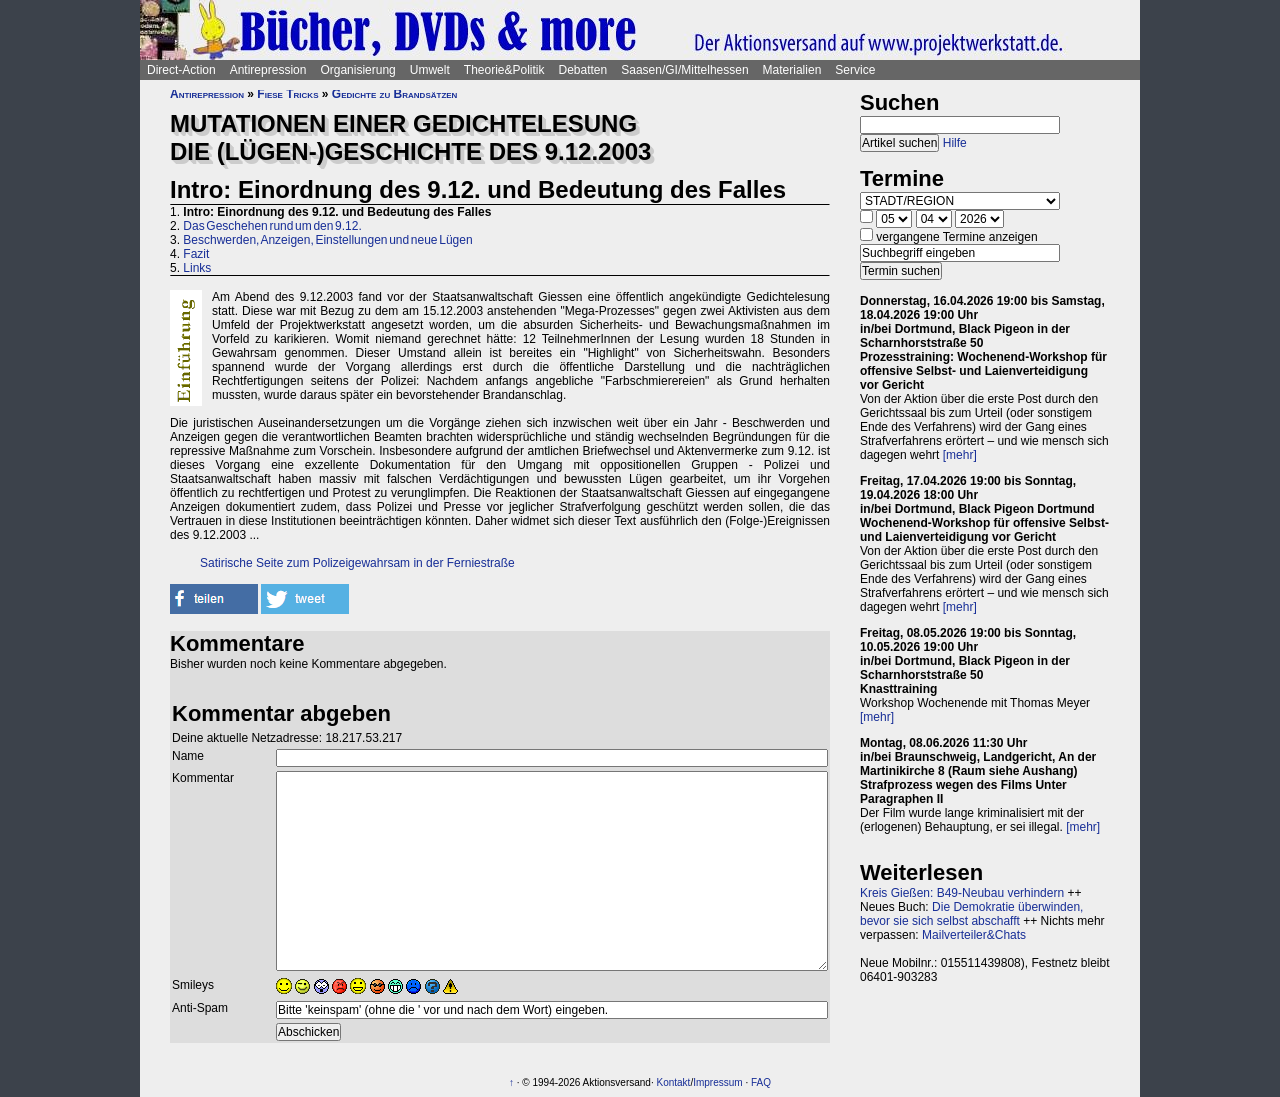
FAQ (761, 1082)
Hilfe (955, 143)
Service (855, 70)
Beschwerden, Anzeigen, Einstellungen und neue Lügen (327, 240)
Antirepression (268, 70)
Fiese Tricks (287, 94)
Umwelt (430, 70)
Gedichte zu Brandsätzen (395, 94)
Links (197, 268)
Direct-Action (181, 70)
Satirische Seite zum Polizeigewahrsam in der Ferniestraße (357, 563)
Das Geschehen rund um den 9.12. (272, 226)
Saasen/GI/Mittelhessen (684, 70)
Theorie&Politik (504, 70)
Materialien (792, 70)
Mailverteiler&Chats (974, 935)
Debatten (583, 70)
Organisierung (357, 70)
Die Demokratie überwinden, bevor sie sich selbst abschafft (971, 914)
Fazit (196, 254)
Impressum (717, 1082)
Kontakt (673, 1082)
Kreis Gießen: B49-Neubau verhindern (962, 893)
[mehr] (960, 455)
